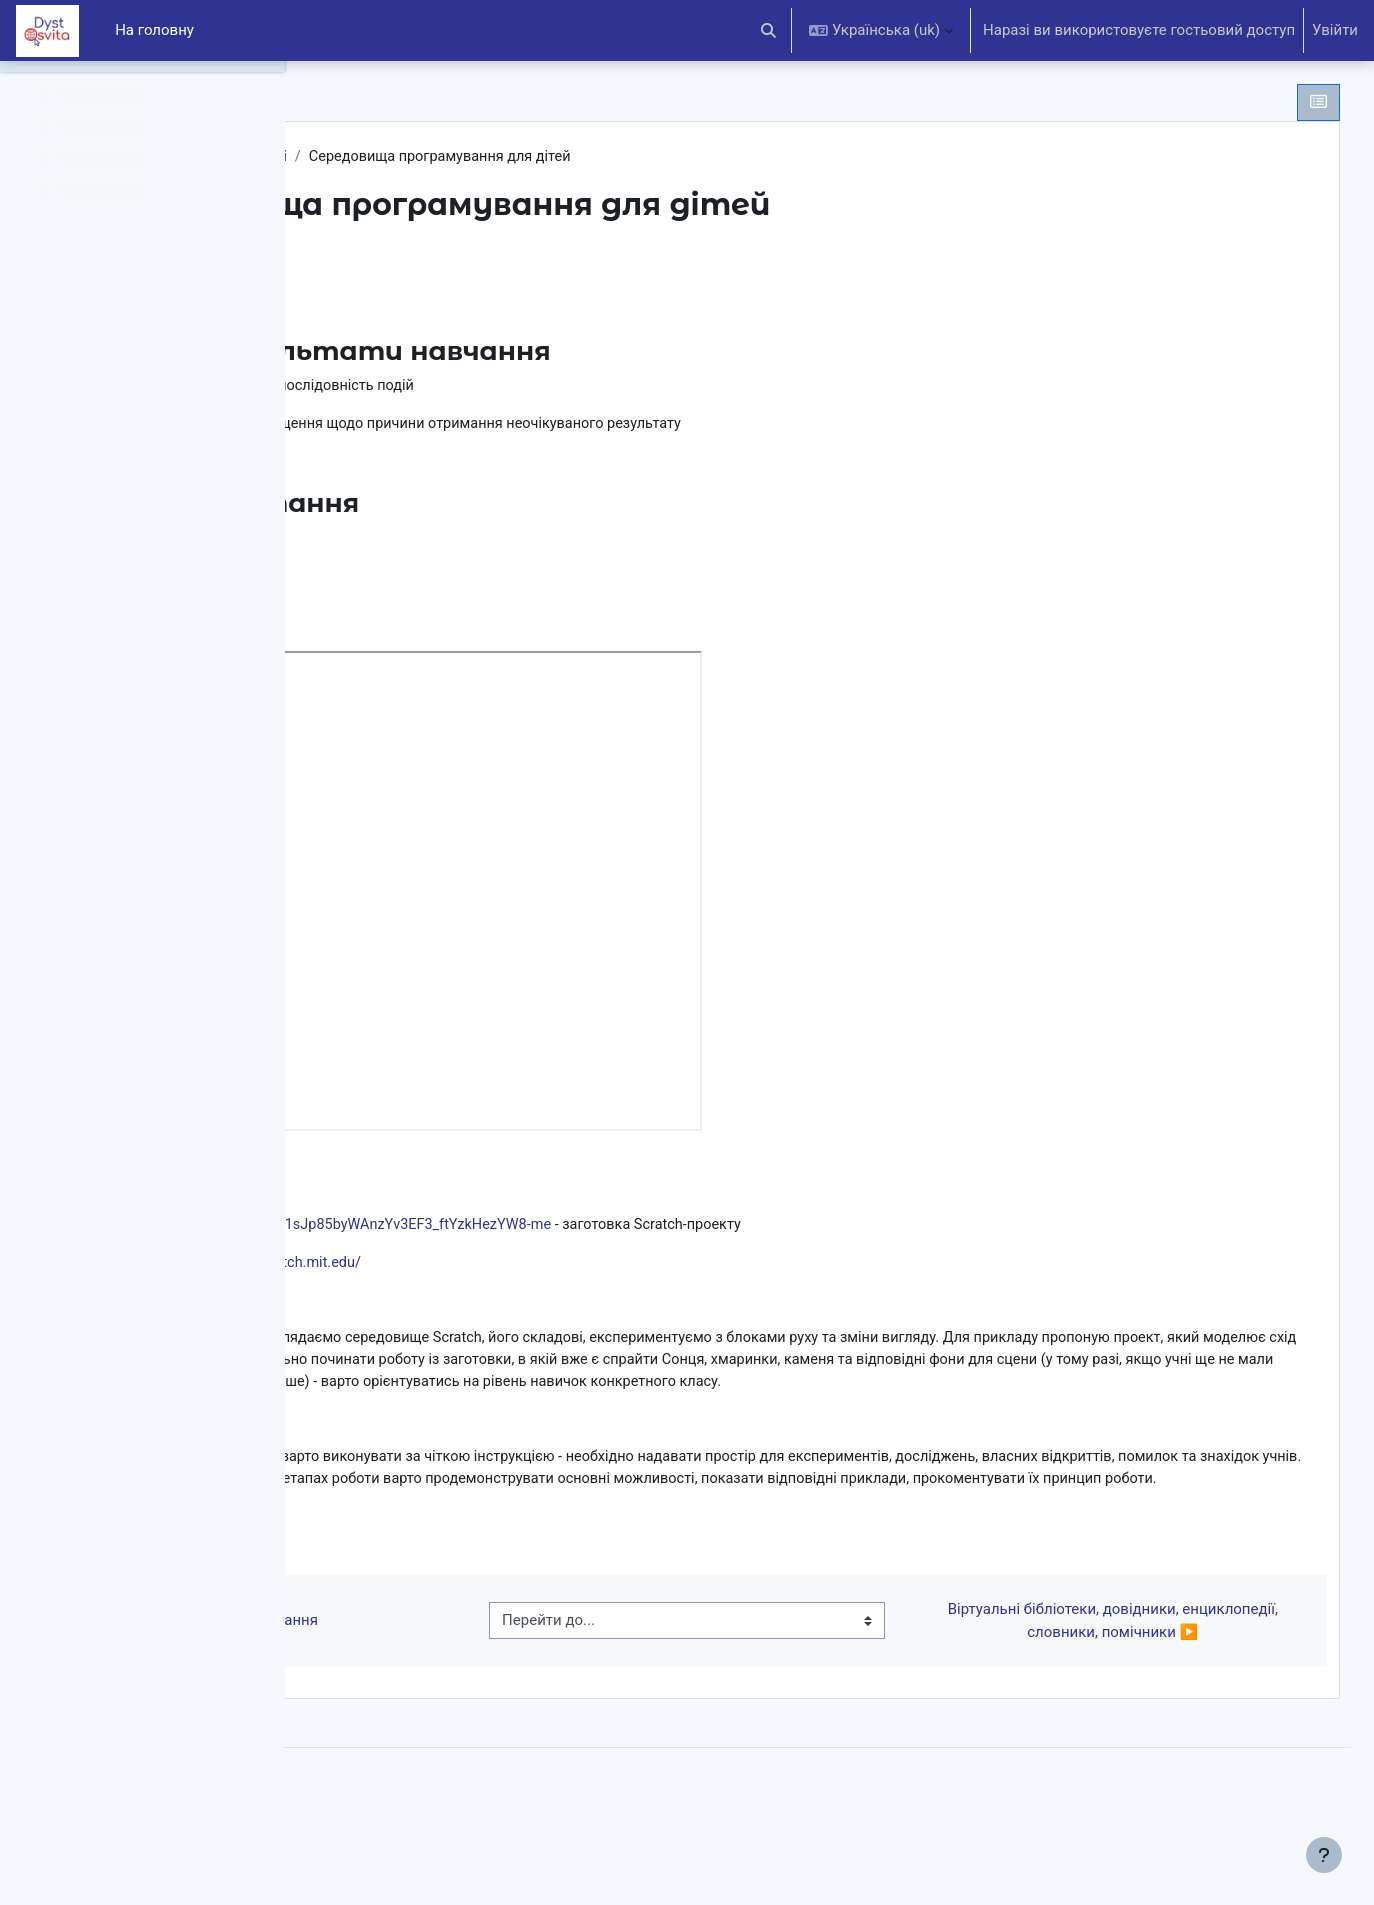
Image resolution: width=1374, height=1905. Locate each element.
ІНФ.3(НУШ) (396, 157)
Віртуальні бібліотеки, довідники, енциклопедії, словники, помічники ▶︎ (1131, 1691)
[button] (769, 30)
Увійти (1335, 30)
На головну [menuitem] (154, 30)
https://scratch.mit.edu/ (585, 1270)
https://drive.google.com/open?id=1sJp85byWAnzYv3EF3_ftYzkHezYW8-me (608, 1232)
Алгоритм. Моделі (523, 157)
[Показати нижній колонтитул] (1324, 1855)
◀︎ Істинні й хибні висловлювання (490, 1691)
